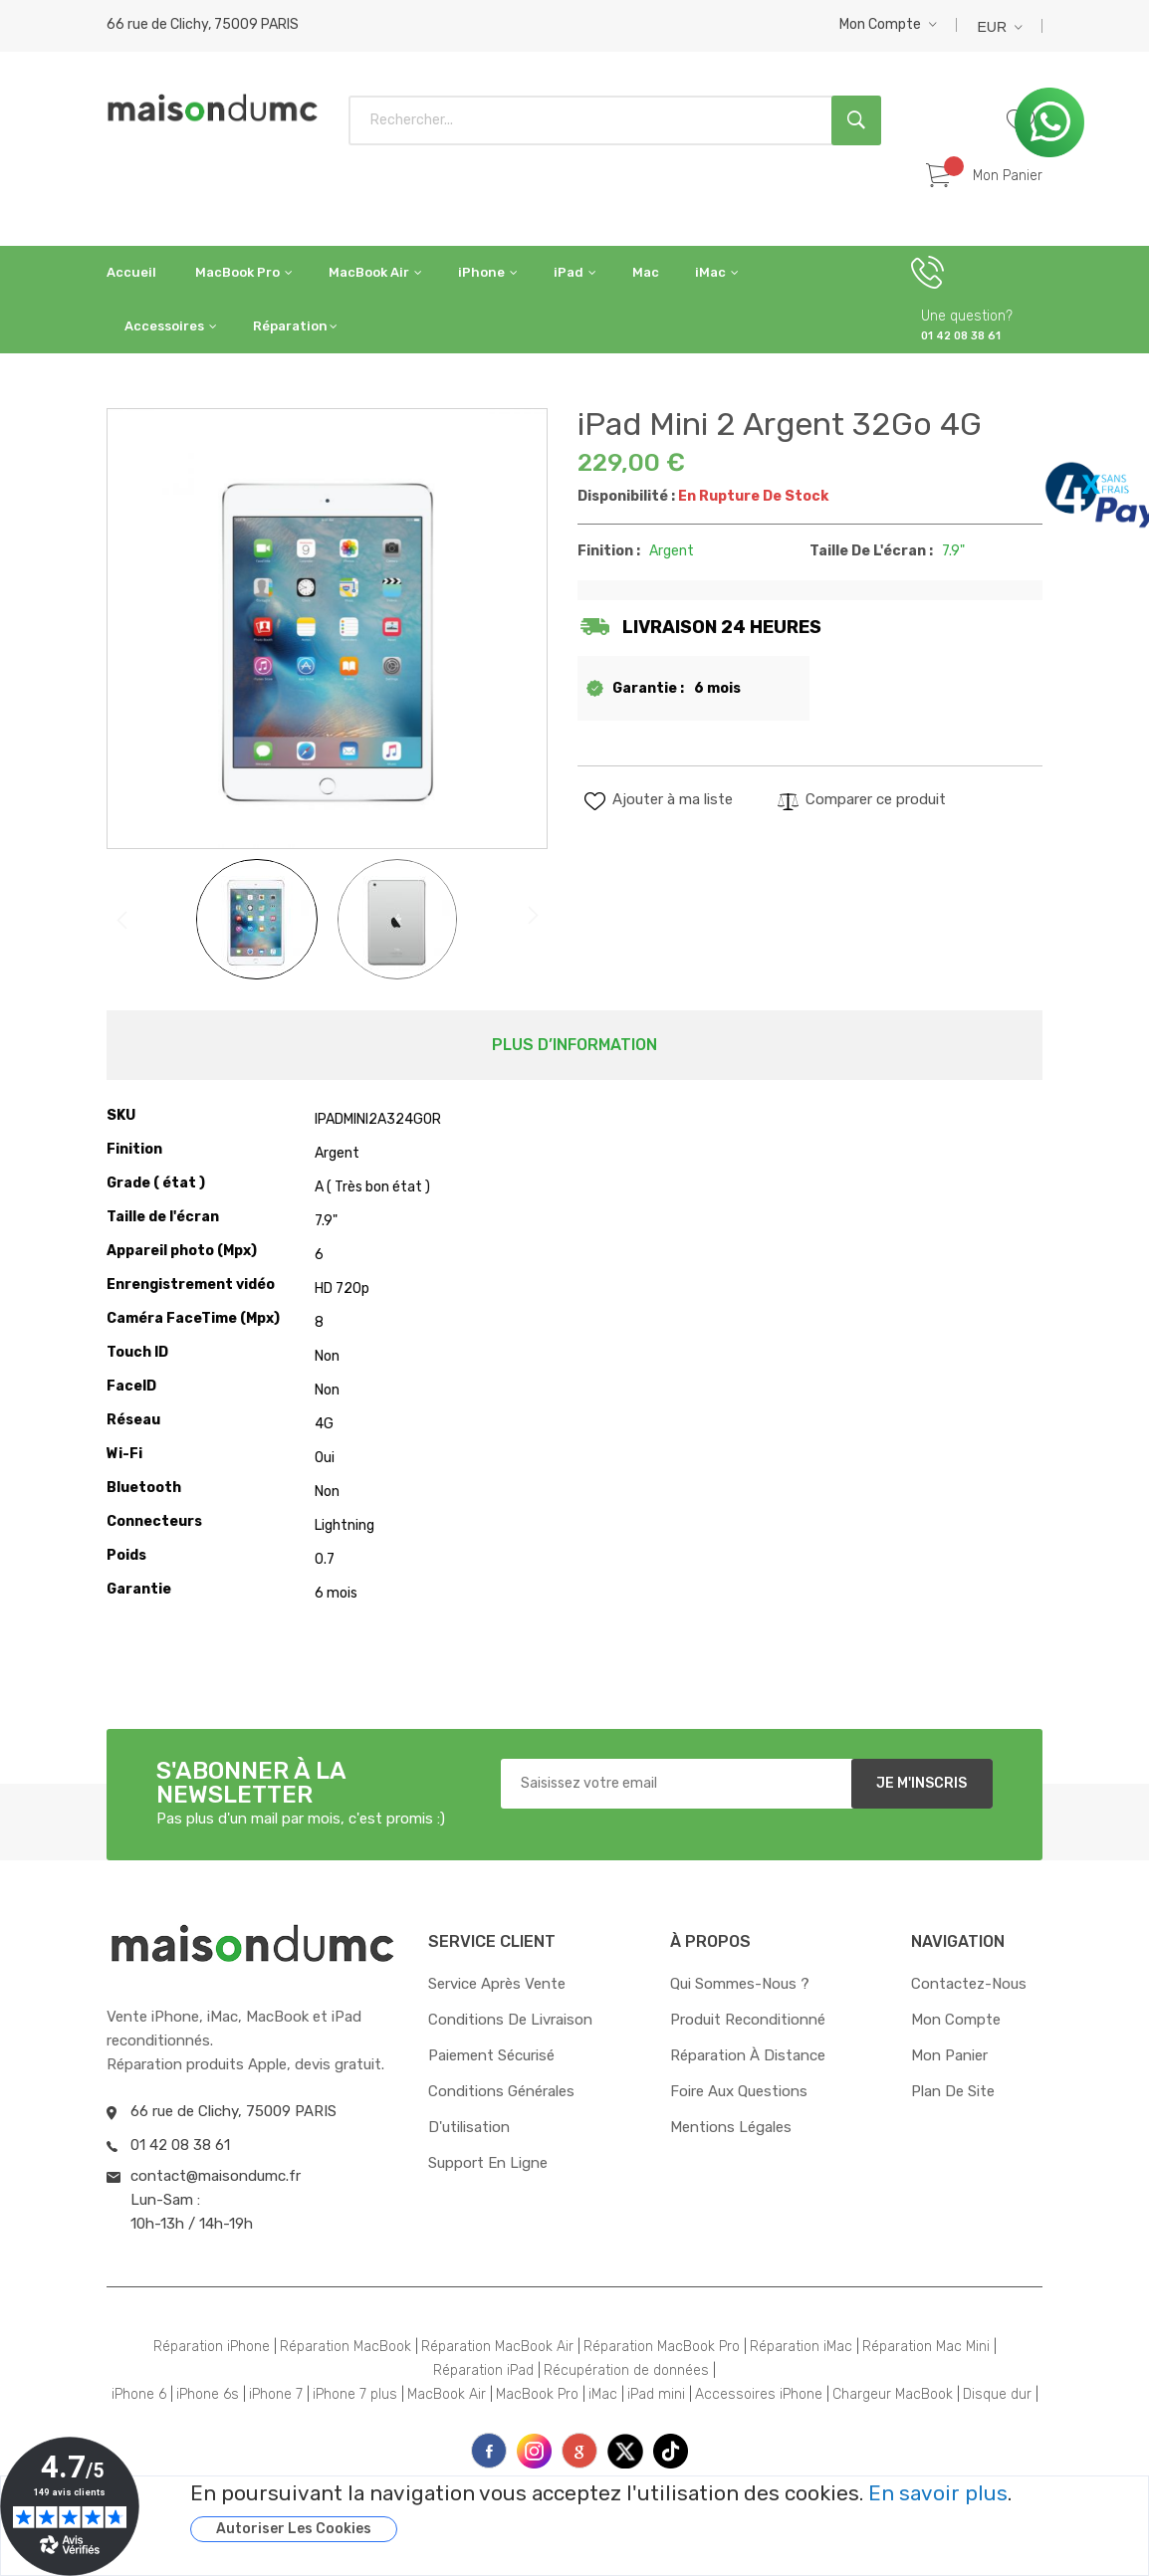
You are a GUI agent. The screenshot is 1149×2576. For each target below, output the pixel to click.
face (489, 2451)
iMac (602, 2394)
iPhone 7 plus (355, 2394)
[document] (644, 2511)
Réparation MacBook (345, 2346)
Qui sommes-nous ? (739, 1984)
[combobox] (615, 120)
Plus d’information (574, 1044)
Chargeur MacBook (892, 2394)
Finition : (608, 550)
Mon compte (880, 24)
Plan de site (953, 2091)
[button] (888, 24)
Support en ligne (488, 2163)
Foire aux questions (738, 2091)
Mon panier (949, 2055)
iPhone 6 (139, 2394)
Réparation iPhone (211, 2346)
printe (579, 2451)
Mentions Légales (731, 2127)
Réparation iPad (483, 2370)
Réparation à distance (747, 2055)
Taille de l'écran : (871, 550)
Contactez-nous (969, 1984)
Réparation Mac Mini (926, 2346)
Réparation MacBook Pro (661, 2346)
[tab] (574, 1045)
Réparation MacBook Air (497, 2346)
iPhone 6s (207, 2394)
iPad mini (656, 2394)
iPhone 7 (276, 2394)
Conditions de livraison (510, 2020)
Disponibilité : (626, 496)
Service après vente (497, 1984)
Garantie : (648, 688)
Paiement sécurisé (491, 2055)
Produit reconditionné (747, 2020)
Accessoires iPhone (758, 2394)
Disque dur (997, 2394)
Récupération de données (626, 2370)
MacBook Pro (537, 2394)
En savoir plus (938, 2493)
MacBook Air (446, 2394)
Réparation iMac (801, 2346)
